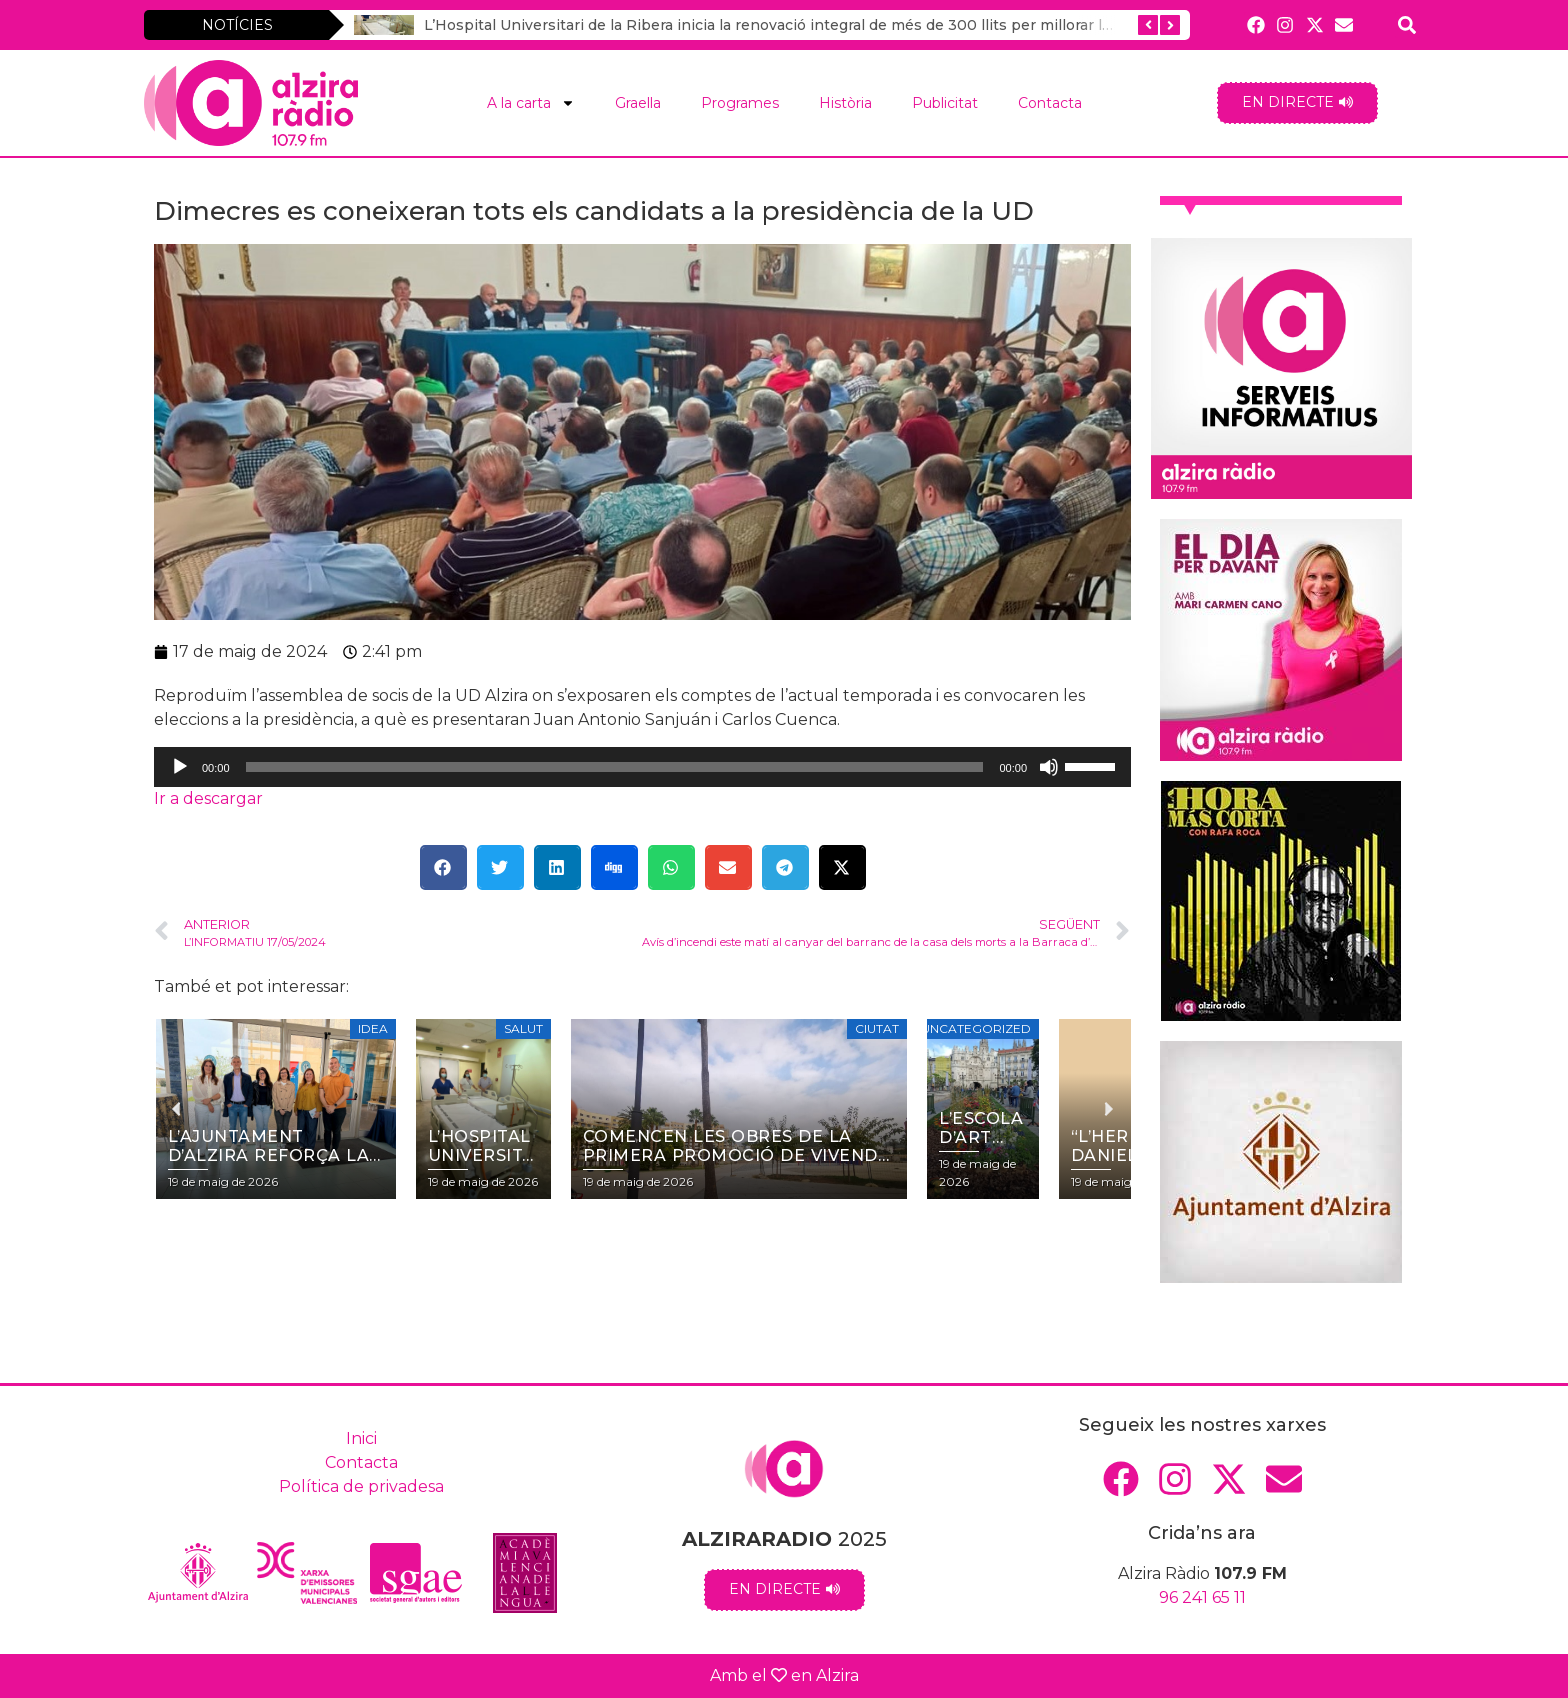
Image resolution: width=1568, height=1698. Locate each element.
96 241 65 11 (1202, 1597)
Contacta (1050, 103)
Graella (638, 103)
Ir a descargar (208, 798)
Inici (361, 1438)
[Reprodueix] (180, 767)
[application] (642, 767)
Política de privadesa (361, 1486)
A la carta (531, 103)
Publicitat (945, 103)
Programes (740, 103)
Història (845, 103)
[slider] (615, 767)
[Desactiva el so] (1049, 767)
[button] (443, 867)
